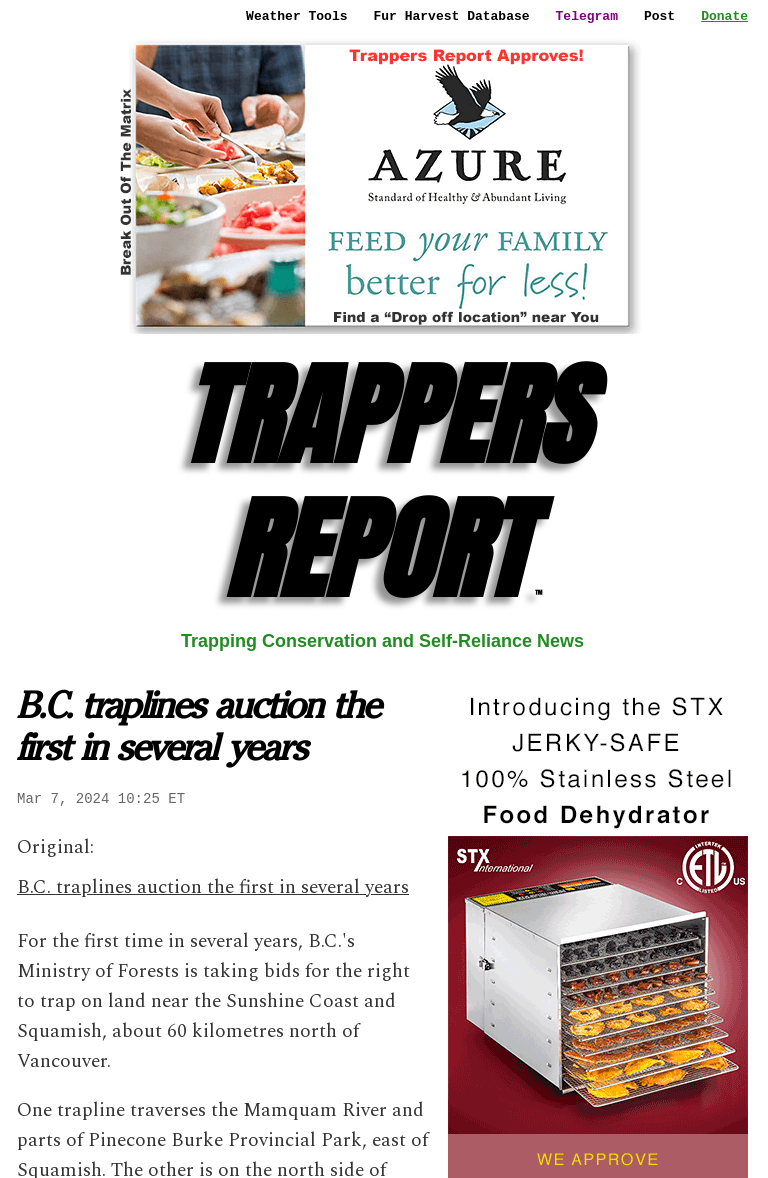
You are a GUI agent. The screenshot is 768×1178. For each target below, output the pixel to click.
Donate (724, 16)
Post (659, 16)
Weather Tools (296, 16)
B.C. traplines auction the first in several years (213, 887)
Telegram (587, 16)
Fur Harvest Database (452, 16)
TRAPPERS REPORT (383, 482)
